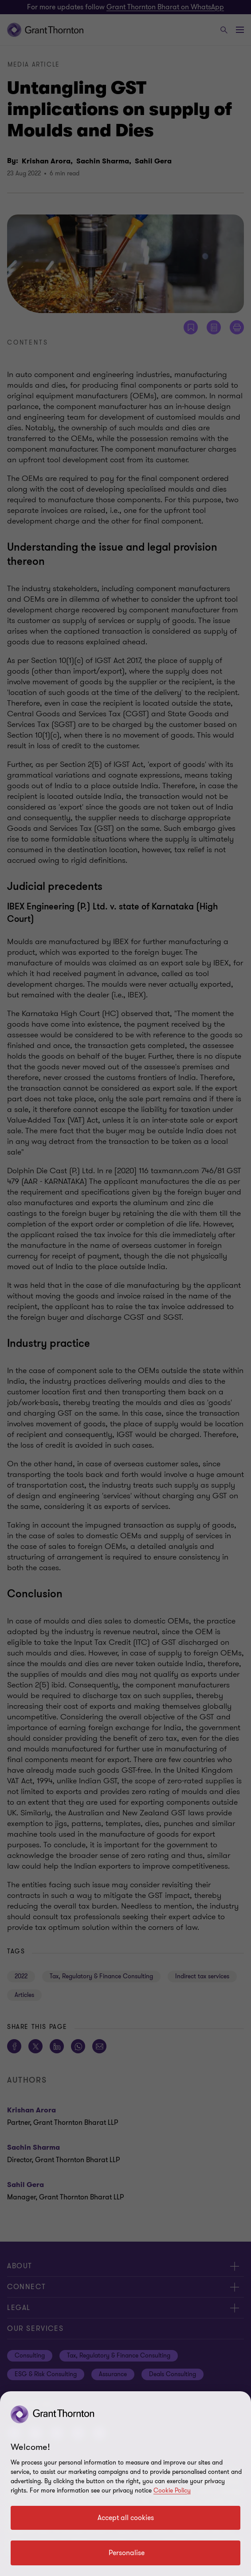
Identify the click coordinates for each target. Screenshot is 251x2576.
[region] (125, 2483)
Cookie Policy (172, 2490)
